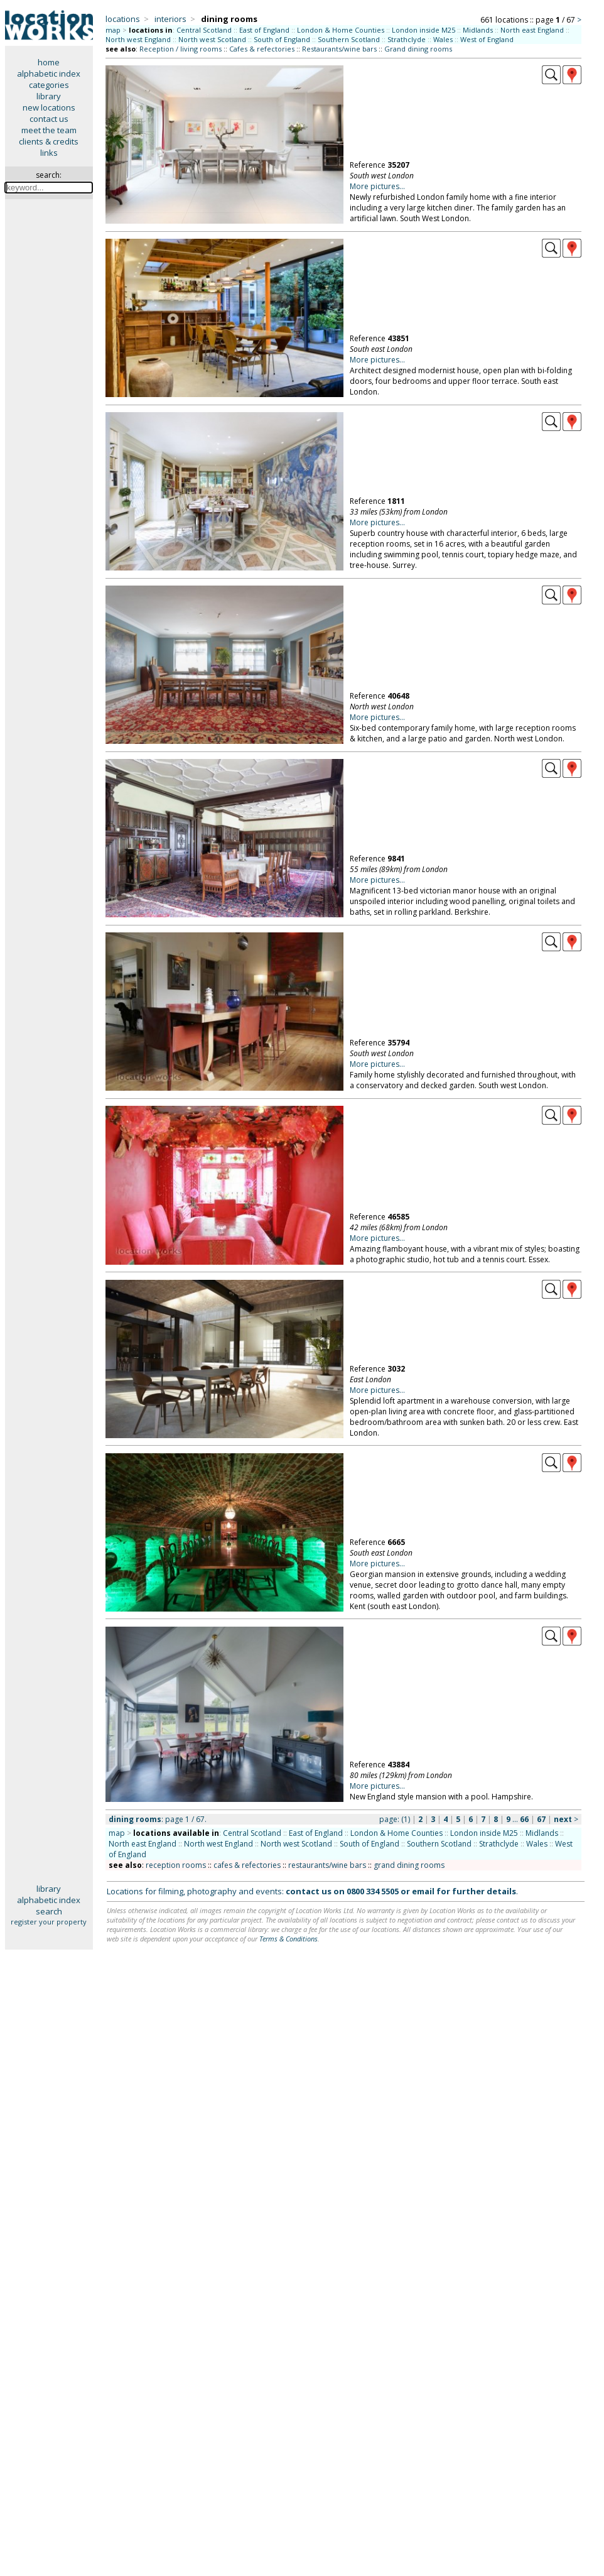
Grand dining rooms (418, 48)
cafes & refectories (247, 1865)
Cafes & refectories (261, 48)
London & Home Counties (340, 30)
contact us (49, 118)
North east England (532, 30)
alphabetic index (48, 73)
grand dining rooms (409, 1865)
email (423, 1891)
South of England (282, 39)
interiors (170, 19)
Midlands (478, 30)
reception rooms (176, 1865)
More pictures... (377, 186)
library (48, 96)
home (49, 62)
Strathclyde (406, 39)
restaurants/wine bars (327, 1865)
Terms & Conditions (288, 1938)
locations (122, 19)
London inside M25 (423, 30)
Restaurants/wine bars (339, 48)
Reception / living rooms (180, 48)
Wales (443, 39)
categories (49, 84)
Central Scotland (204, 30)
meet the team (49, 130)
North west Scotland (212, 39)
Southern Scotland (349, 39)
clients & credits (48, 141)
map (113, 30)
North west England (138, 39)
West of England (487, 39)
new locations (49, 107)
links (49, 152)
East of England (264, 30)
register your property (49, 1921)
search (49, 1911)
